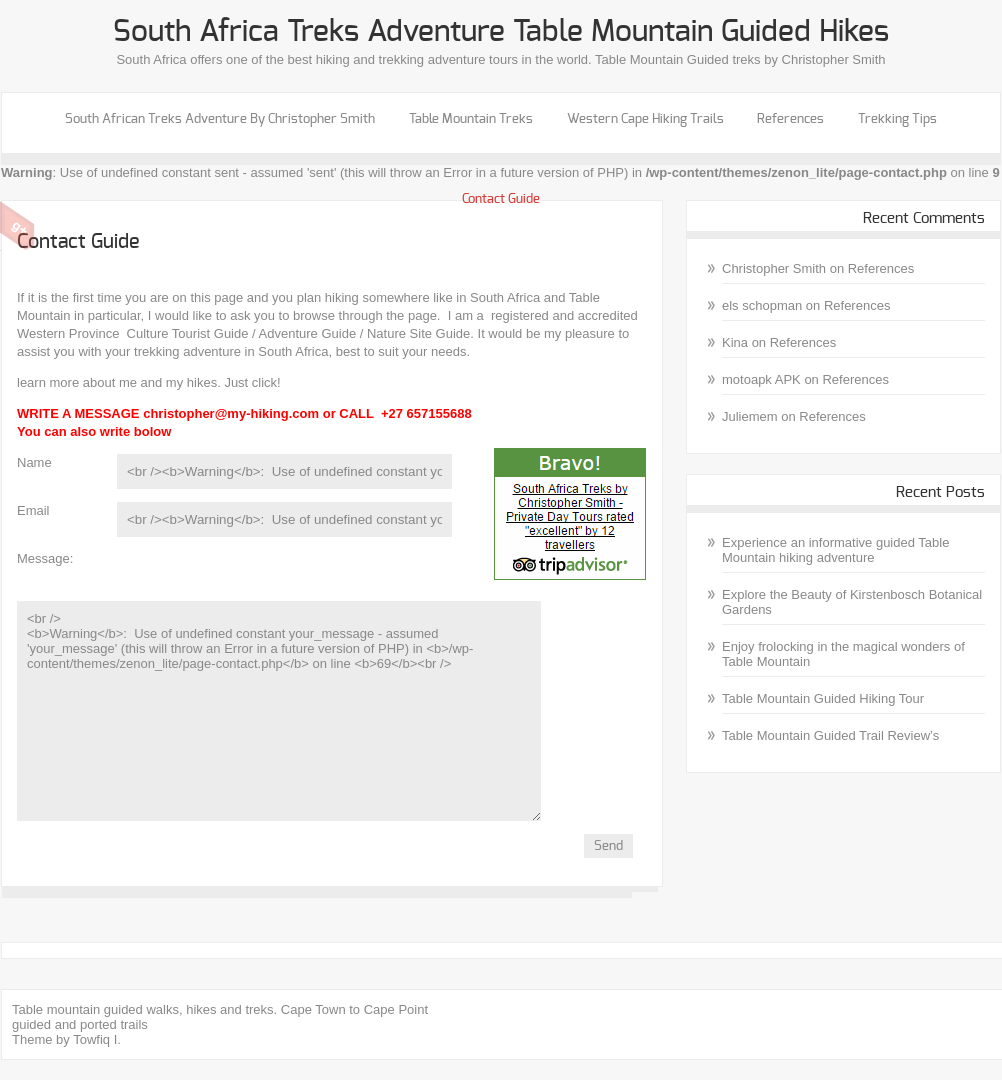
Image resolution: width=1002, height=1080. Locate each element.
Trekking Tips (897, 119)
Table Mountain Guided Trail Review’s (830, 735)
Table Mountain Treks (471, 119)
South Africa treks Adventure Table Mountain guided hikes (501, 32)
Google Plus (17, 226)
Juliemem (750, 416)
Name (34, 462)
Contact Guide (501, 199)
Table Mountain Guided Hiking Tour (823, 698)
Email (33, 510)
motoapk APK (761, 379)
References (790, 119)
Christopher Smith (774, 268)
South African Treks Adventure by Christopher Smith (220, 119)
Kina (735, 342)
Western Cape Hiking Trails (645, 119)
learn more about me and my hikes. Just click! (149, 382)
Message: (45, 558)
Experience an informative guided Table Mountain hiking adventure (835, 550)
